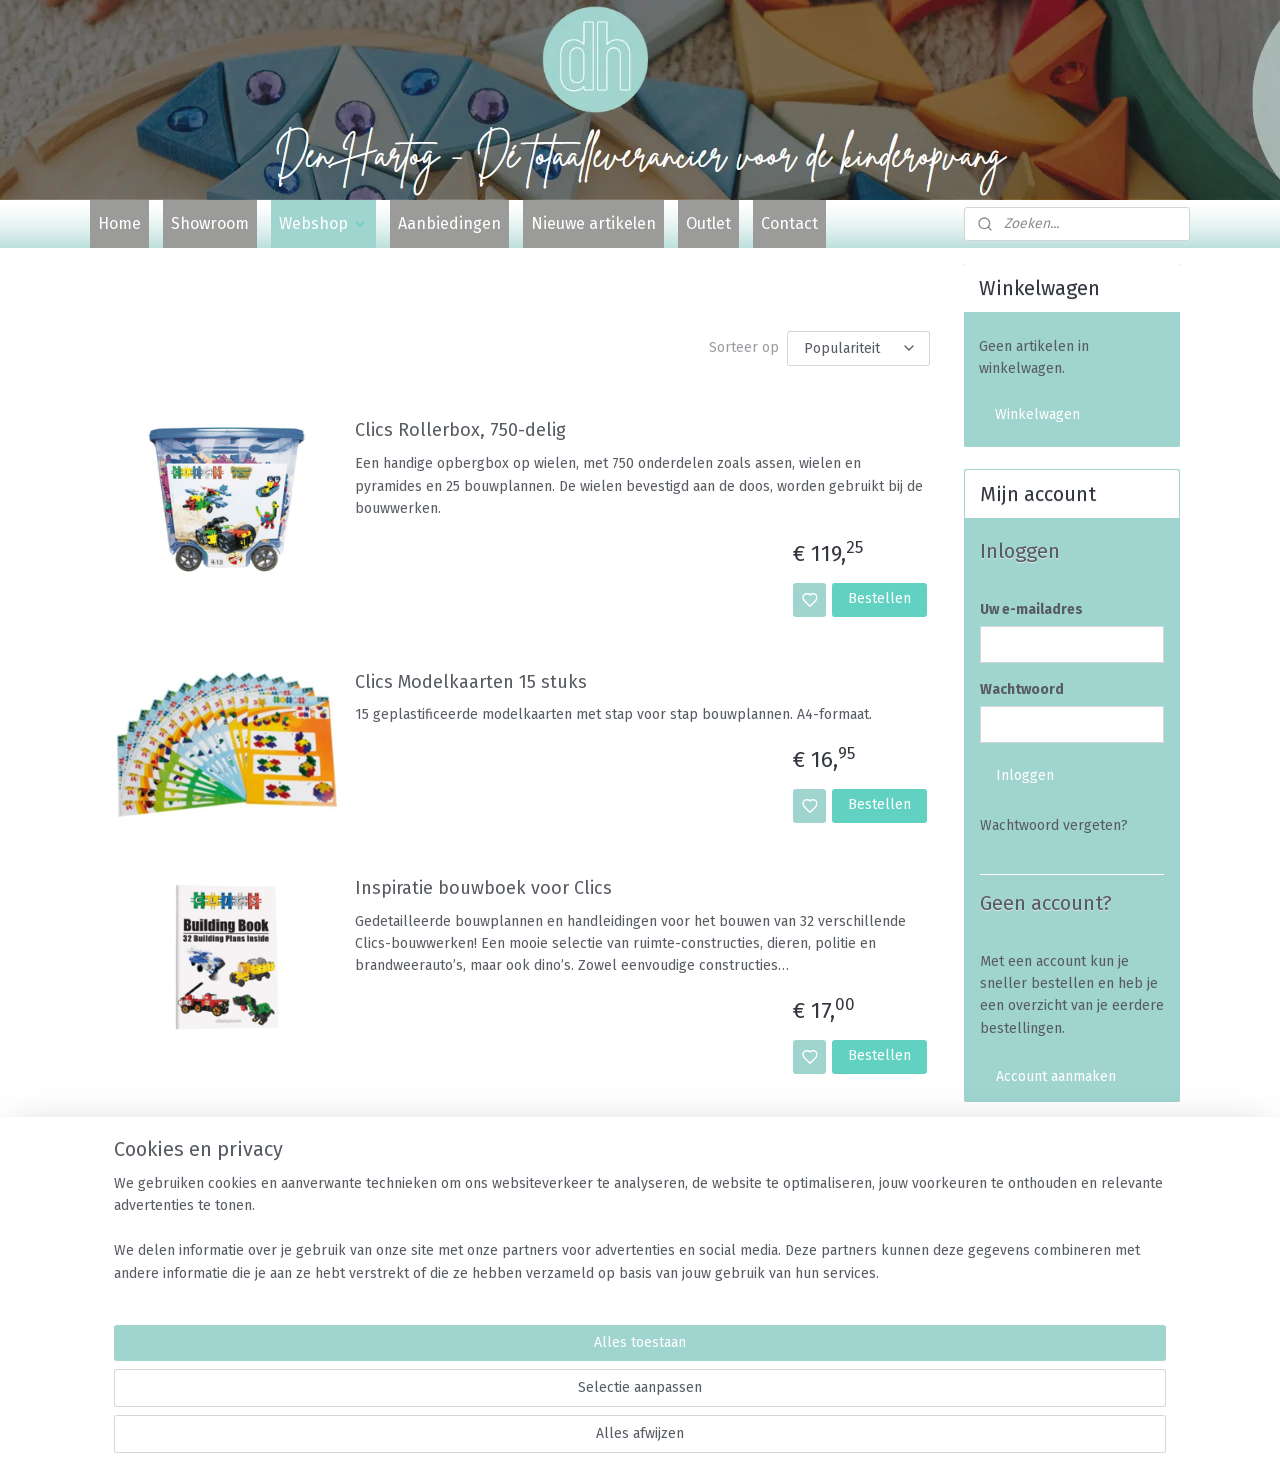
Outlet (708, 223)
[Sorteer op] (858, 348)
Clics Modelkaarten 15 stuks (471, 681)
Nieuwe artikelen (593, 223)
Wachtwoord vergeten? (1054, 825)
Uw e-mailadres (1031, 609)
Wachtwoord (1022, 689)
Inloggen (1025, 775)
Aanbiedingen (449, 223)
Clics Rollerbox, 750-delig (460, 430)
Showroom (210, 223)
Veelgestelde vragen (1046, 1217)
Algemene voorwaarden (1055, 1239)
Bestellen (879, 598)
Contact (789, 223)
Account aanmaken (1056, 1076)
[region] (508, 1398)
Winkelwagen (1037, 414)
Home (119, 223)
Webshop (323, 223)
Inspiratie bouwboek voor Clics (483, 888)
